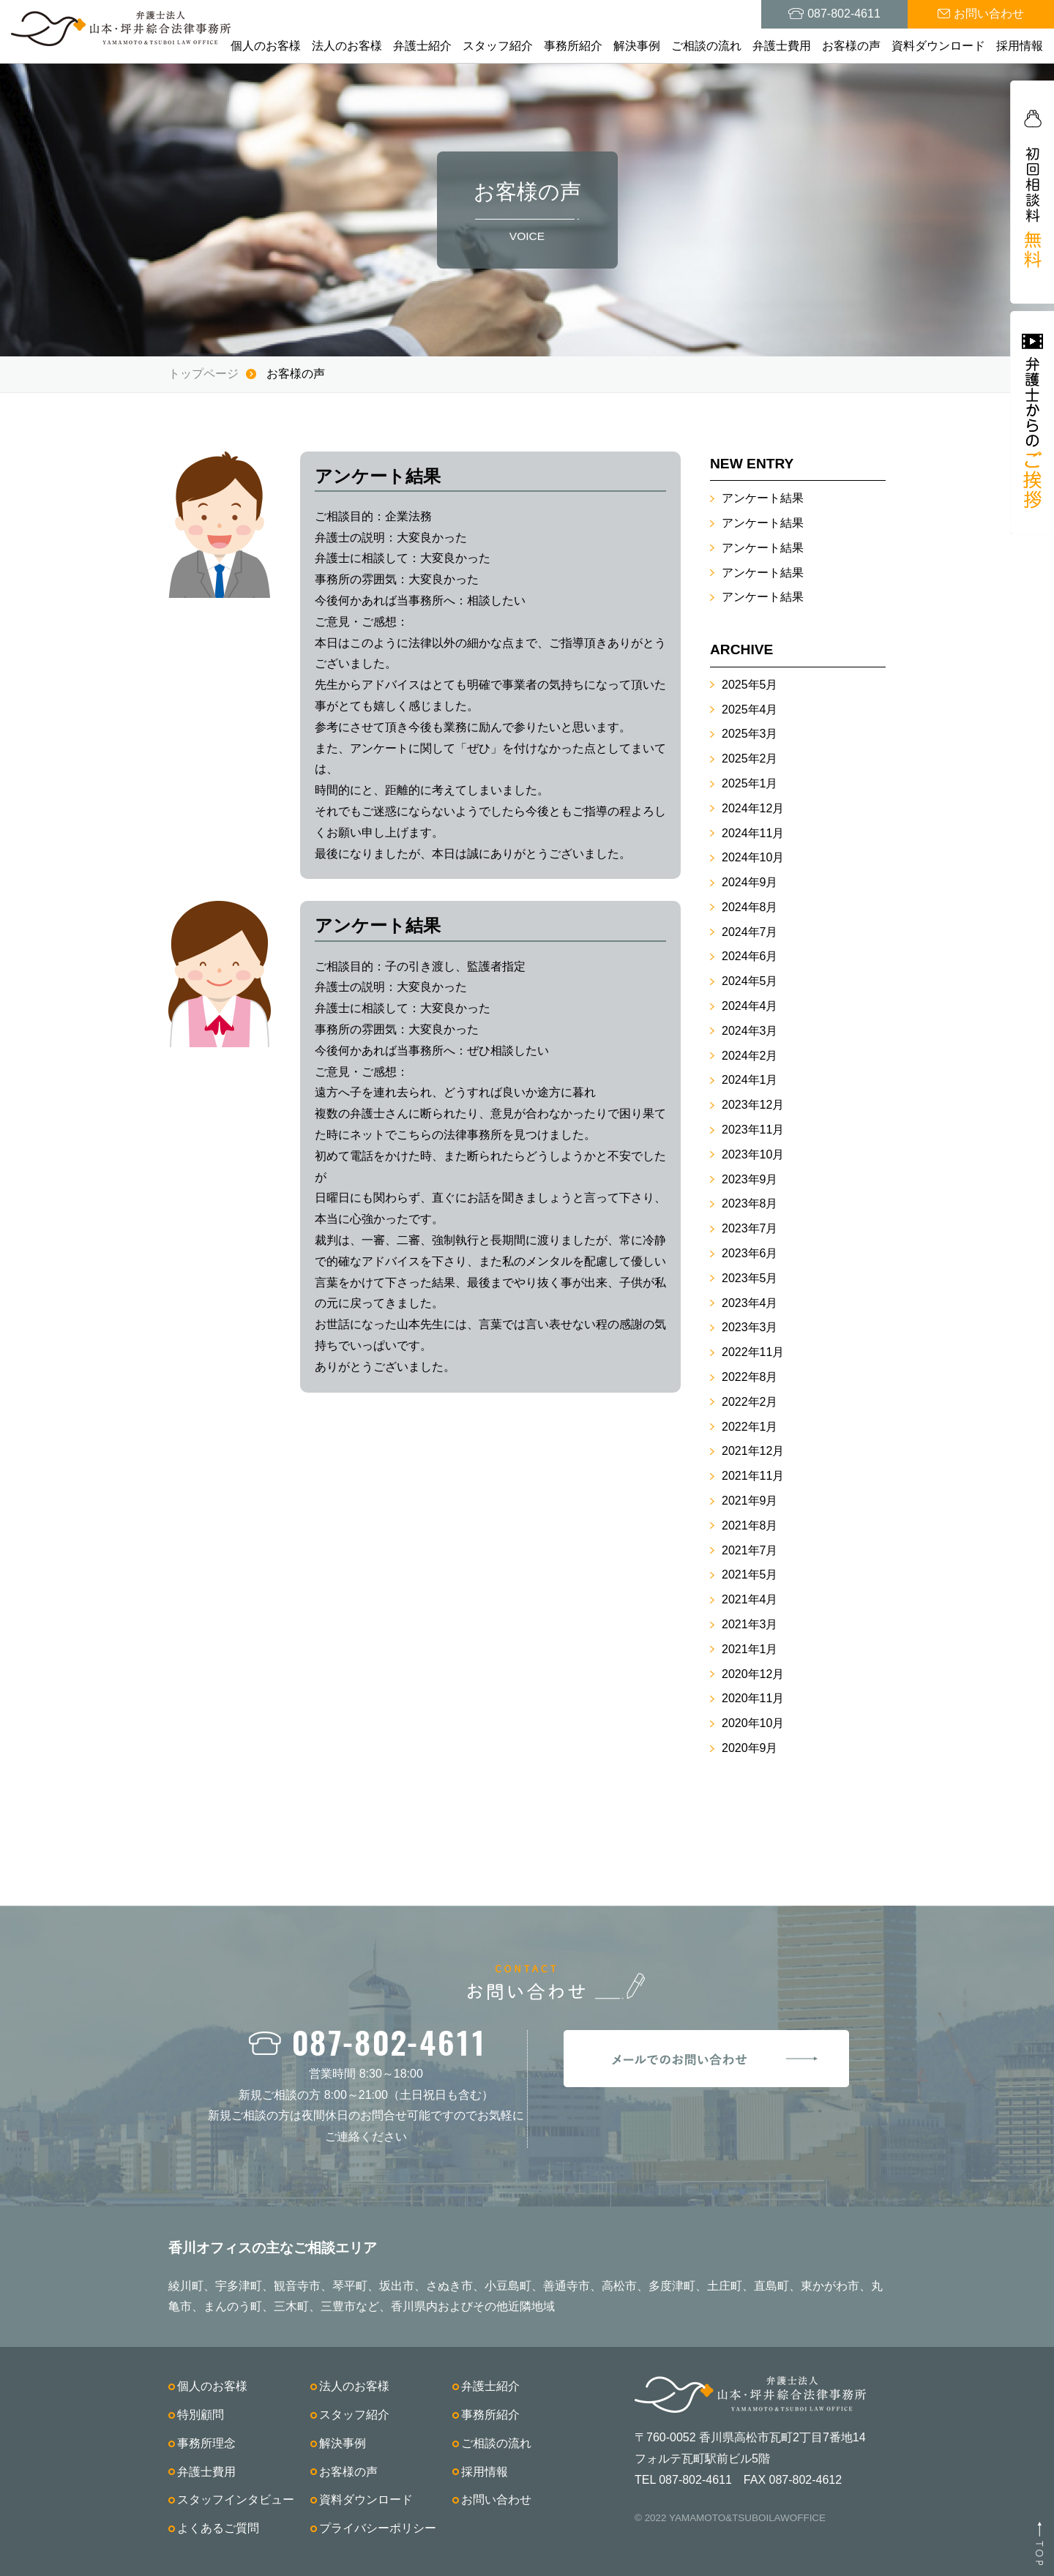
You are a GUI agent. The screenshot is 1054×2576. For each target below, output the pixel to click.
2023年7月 (750, 1228)
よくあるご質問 (218, 2528)
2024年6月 (750, 956)
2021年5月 (750, 1574)
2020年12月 (753, 1674)
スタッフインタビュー (235, 2499)
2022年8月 (750, 1377)
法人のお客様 (347, 46)
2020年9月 (750, 1748)
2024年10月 (753, 857)
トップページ (203, 373)
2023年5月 (750, 1278)
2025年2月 (750, 758)
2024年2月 (750, 1055)
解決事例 (636, 46)
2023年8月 (750, 1203)
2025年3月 (750, 733)
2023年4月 (750, 1303)
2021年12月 (753, 1451)
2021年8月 (750, 1525)
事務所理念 (206, 2443)
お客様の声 (851, 46)
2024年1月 (750, 1080)
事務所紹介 (573, 46)
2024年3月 (750, 1031)
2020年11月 (753, 1698)
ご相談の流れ (706, 46)
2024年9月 (750, 882)
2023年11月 (753, 1129)
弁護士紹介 (422, 46)
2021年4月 (750, 1599)
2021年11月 (753, 1475)
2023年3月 (750, 1327)
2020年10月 (753, 1723)
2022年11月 (753, 1352)
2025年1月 (750, 783)
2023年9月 (750, 1179)
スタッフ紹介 (498, 46)
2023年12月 (753, 1104)
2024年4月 (750, 1006)
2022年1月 (750, 1426)
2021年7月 (750, 1550)
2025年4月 (750, 709)
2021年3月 (750, 1624)
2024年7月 (750, 932)
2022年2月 (750, 1402)
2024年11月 (753, 833)
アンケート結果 (763, 498)
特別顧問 (200, 2414)
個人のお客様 (266, 46)
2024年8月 (750, 907)
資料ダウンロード (938, 46)
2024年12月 (753, 808)
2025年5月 (750, 684)
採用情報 (1019, 46)
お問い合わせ (496, 2499)
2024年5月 (750, 981)
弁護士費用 (781, 46)
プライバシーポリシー (377, 2528)
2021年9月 (750, 1500)
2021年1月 (750, 1649)
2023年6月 (750, 1253)
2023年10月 (753, 1154)
